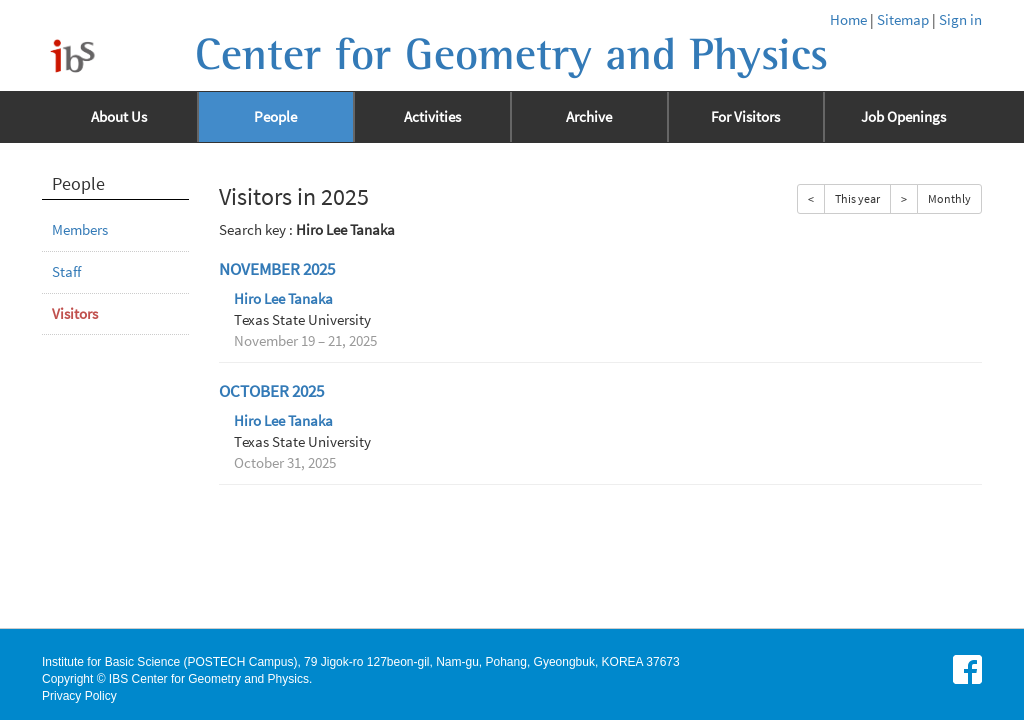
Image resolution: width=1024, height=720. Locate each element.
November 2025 (277, 269)
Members (80, 230)
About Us (119, 117)
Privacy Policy (79, 696)
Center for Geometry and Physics (511, 55)
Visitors (75, 314)
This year (857, 198)
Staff (66, 272)
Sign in (960, 20)
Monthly (949, 198)
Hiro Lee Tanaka (283, 299)
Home (848, 20)
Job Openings (903, 117)
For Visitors (745, 117)
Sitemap (903, 20)
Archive (589, 117)
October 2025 (271, 391)
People (275, 117)
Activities (432, 117)
